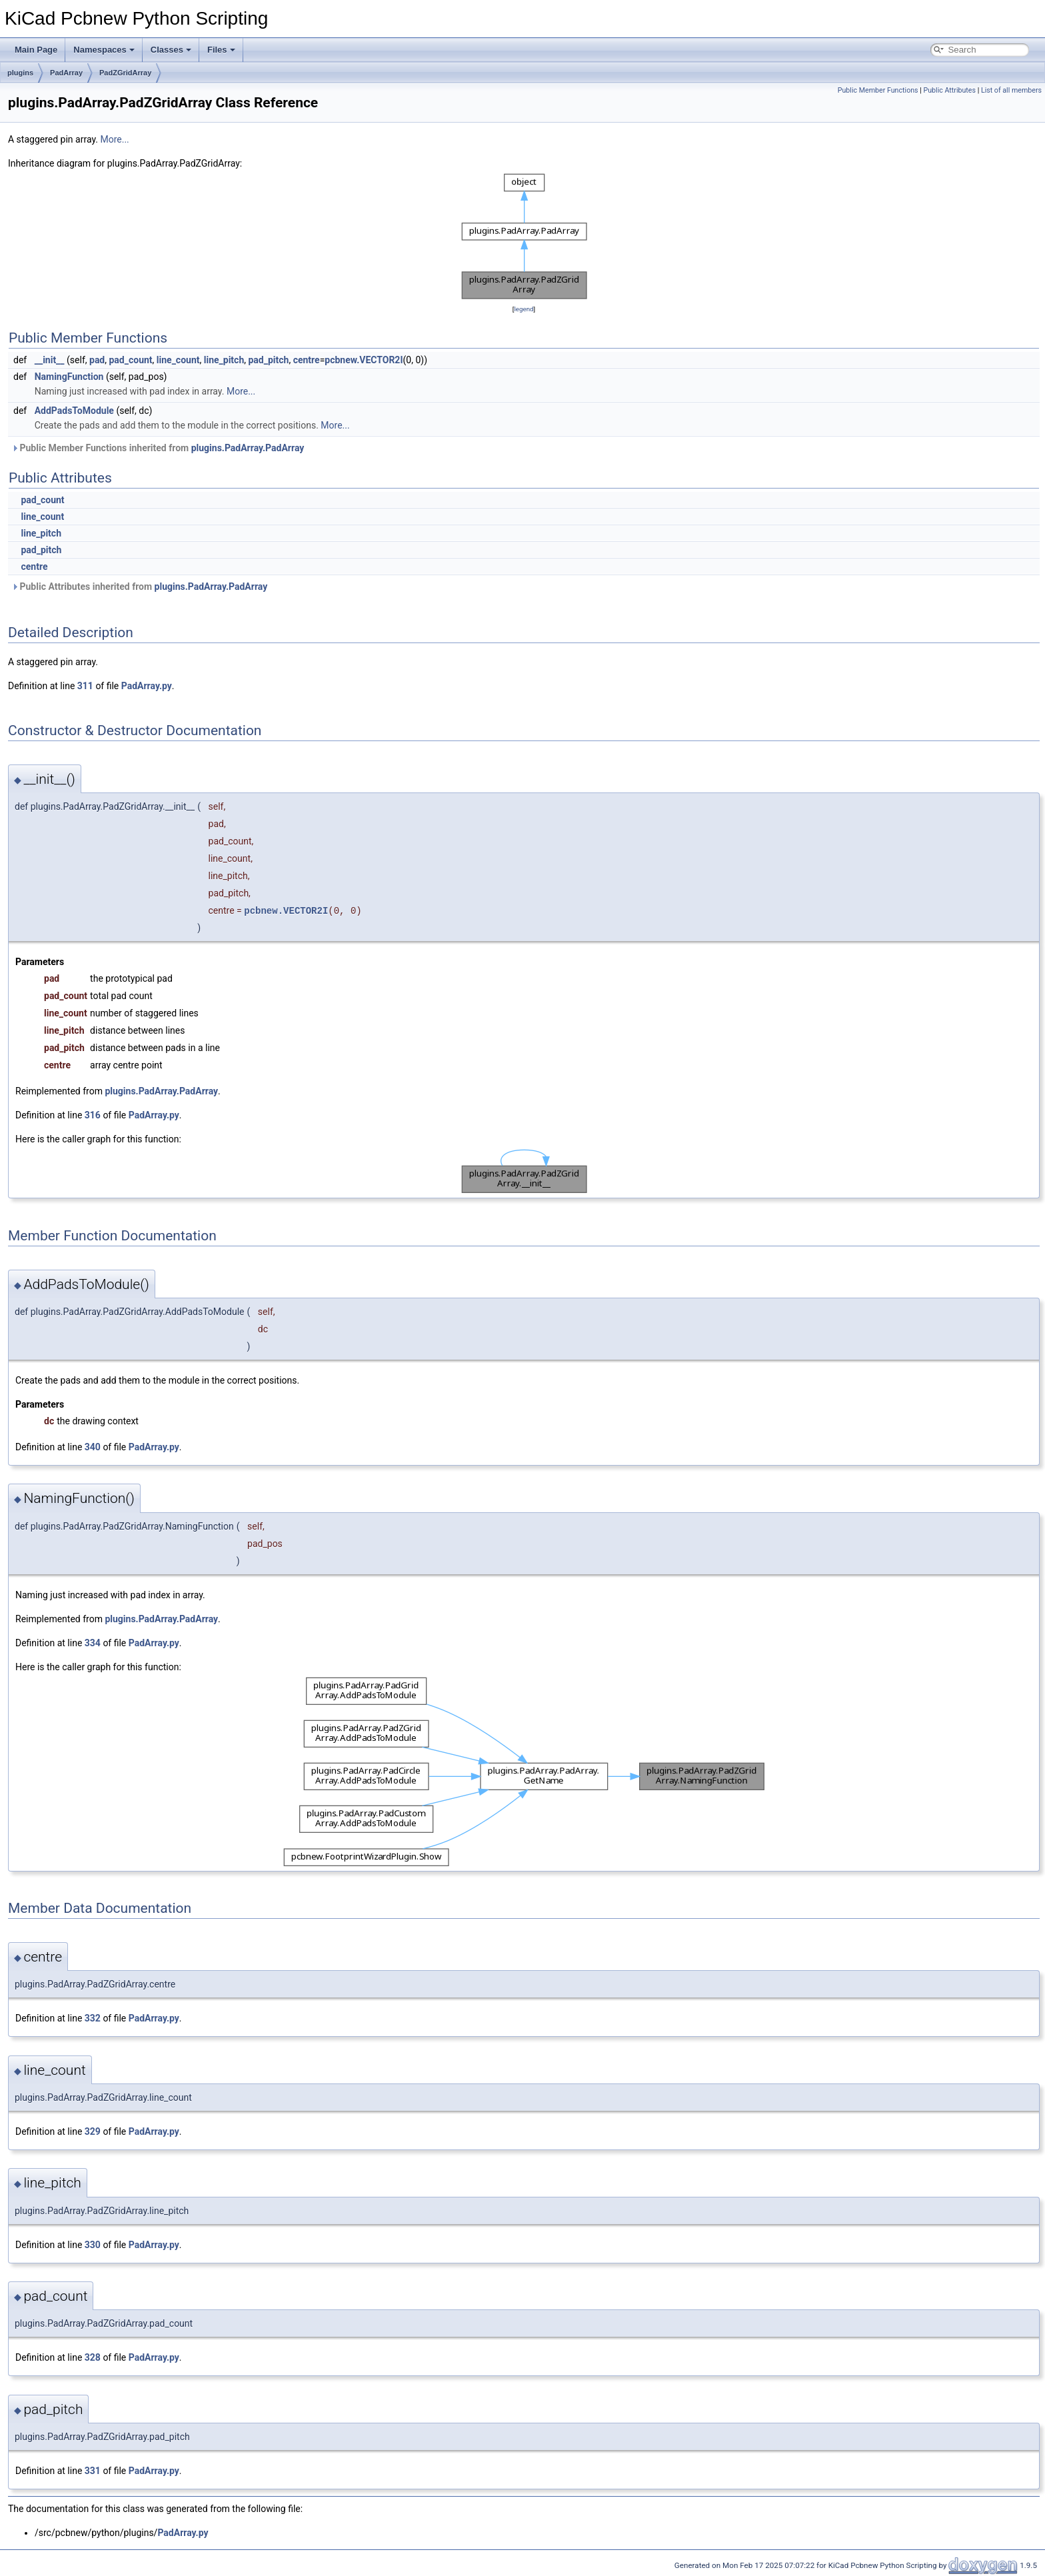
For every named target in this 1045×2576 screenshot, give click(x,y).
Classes (171, 50)
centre (306, 360)
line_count (178, 360)
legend (523, 309)
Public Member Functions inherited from (157, 448)
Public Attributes (949, 90)
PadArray (66, 73)
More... (114, 139)
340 (93, 1447)
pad (97, 360)
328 (93, 2357)
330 (93, 2244)
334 (93, 1643)
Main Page (36, 50)
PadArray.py (146, 685)
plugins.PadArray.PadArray (248, 448)
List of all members (1011, 90)
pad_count (130, 360)
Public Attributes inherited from (139, 586)
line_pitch (224, 360)
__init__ (50, 360)
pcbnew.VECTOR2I (364, 360)
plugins (20, 73)
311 (85, 685)
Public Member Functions (878, 90)
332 (93, 2018)
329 (93, 2131)
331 (93, 2470)
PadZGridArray (125, 73)
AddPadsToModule (74, 410)
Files (221, 50)
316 (93, 1115)
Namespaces (104, 50)
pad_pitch (268, 360)
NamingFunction (69, 376)
